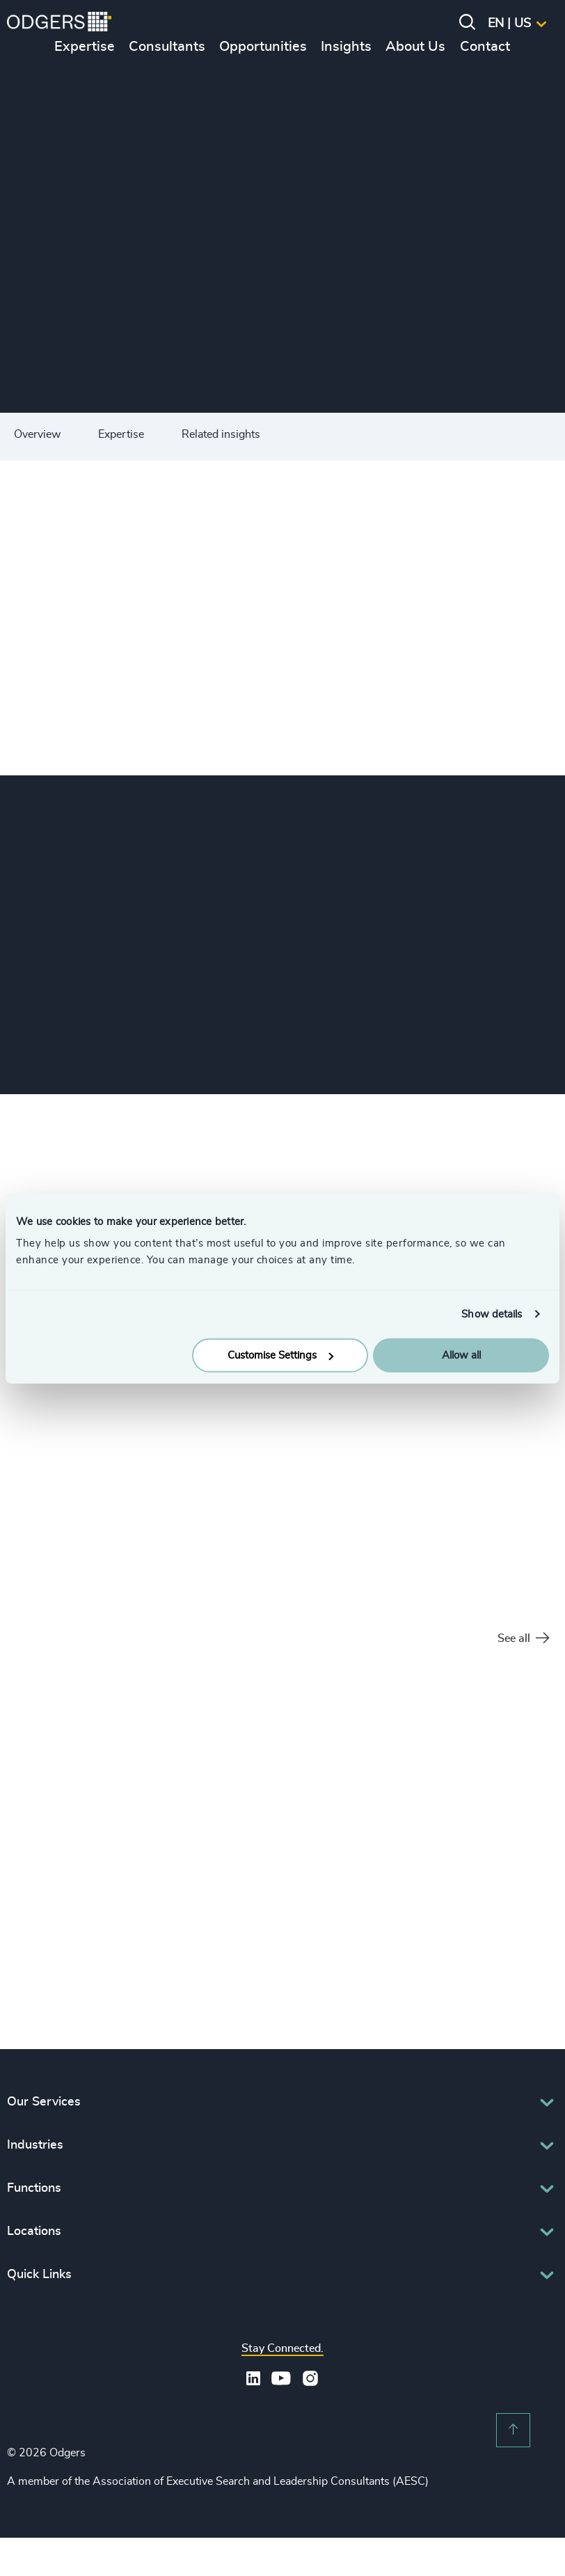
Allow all (461, 1355)
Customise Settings (280, 1355)
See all (523, 1638)
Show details (491, 1314)
